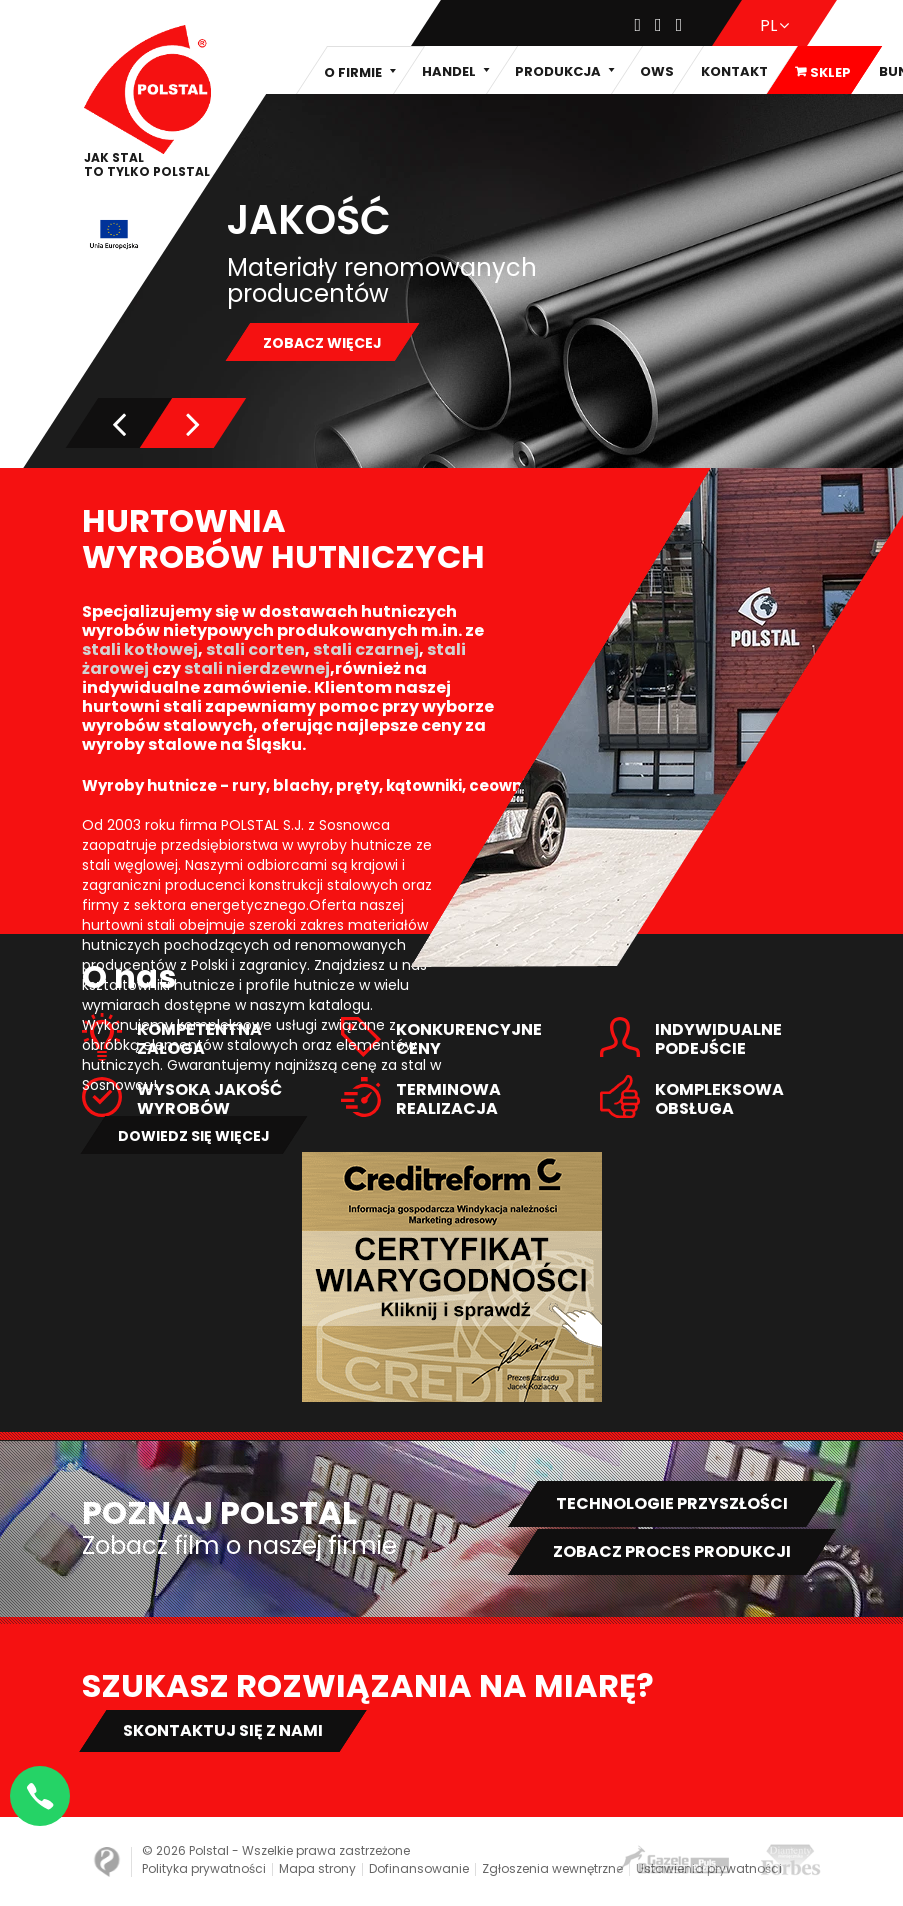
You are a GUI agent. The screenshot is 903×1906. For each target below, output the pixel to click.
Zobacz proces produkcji (672, 1551)
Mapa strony (317, 1868)
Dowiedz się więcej (194, 1136)
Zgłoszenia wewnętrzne (552, 1868)
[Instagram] (658, 25)
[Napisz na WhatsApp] (40, 1796)
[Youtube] (679, 25)
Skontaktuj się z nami (223, 1730)
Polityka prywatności (204, 1868)
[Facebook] (638, 25)
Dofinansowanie (419, 1868)
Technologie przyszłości (672, 1503)
